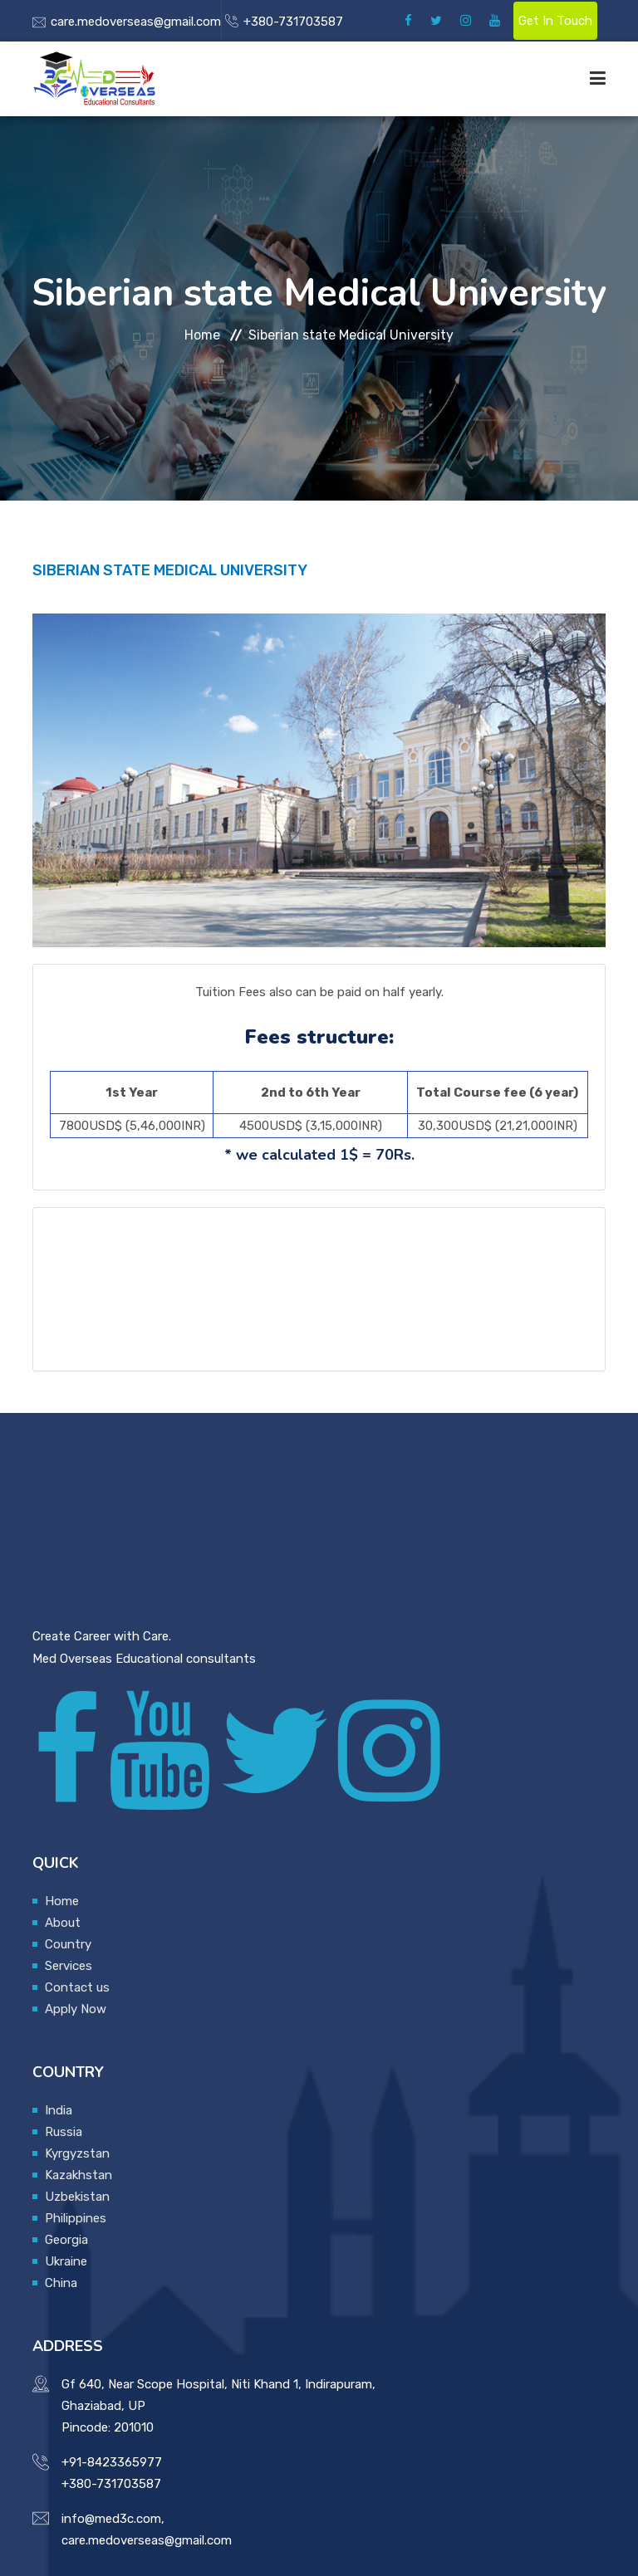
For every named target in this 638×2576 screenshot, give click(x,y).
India (58, 2120)
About (63, 1932)
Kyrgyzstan (77, 2163)
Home (202, 335)
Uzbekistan (77, 2206)
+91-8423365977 (111, 2472)
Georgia (66, 2249)
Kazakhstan (78, 2185)
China (61, 2292)
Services (68, 1975)
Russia (63, 2141)
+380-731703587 (293, 21)
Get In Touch (555, 20)
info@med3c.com (111, 2528)
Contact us (77, 1997)
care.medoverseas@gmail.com (136, 21)
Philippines (75, 2228)
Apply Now (75, 2018)
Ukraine (66, 2271)
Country (68, 1954)
